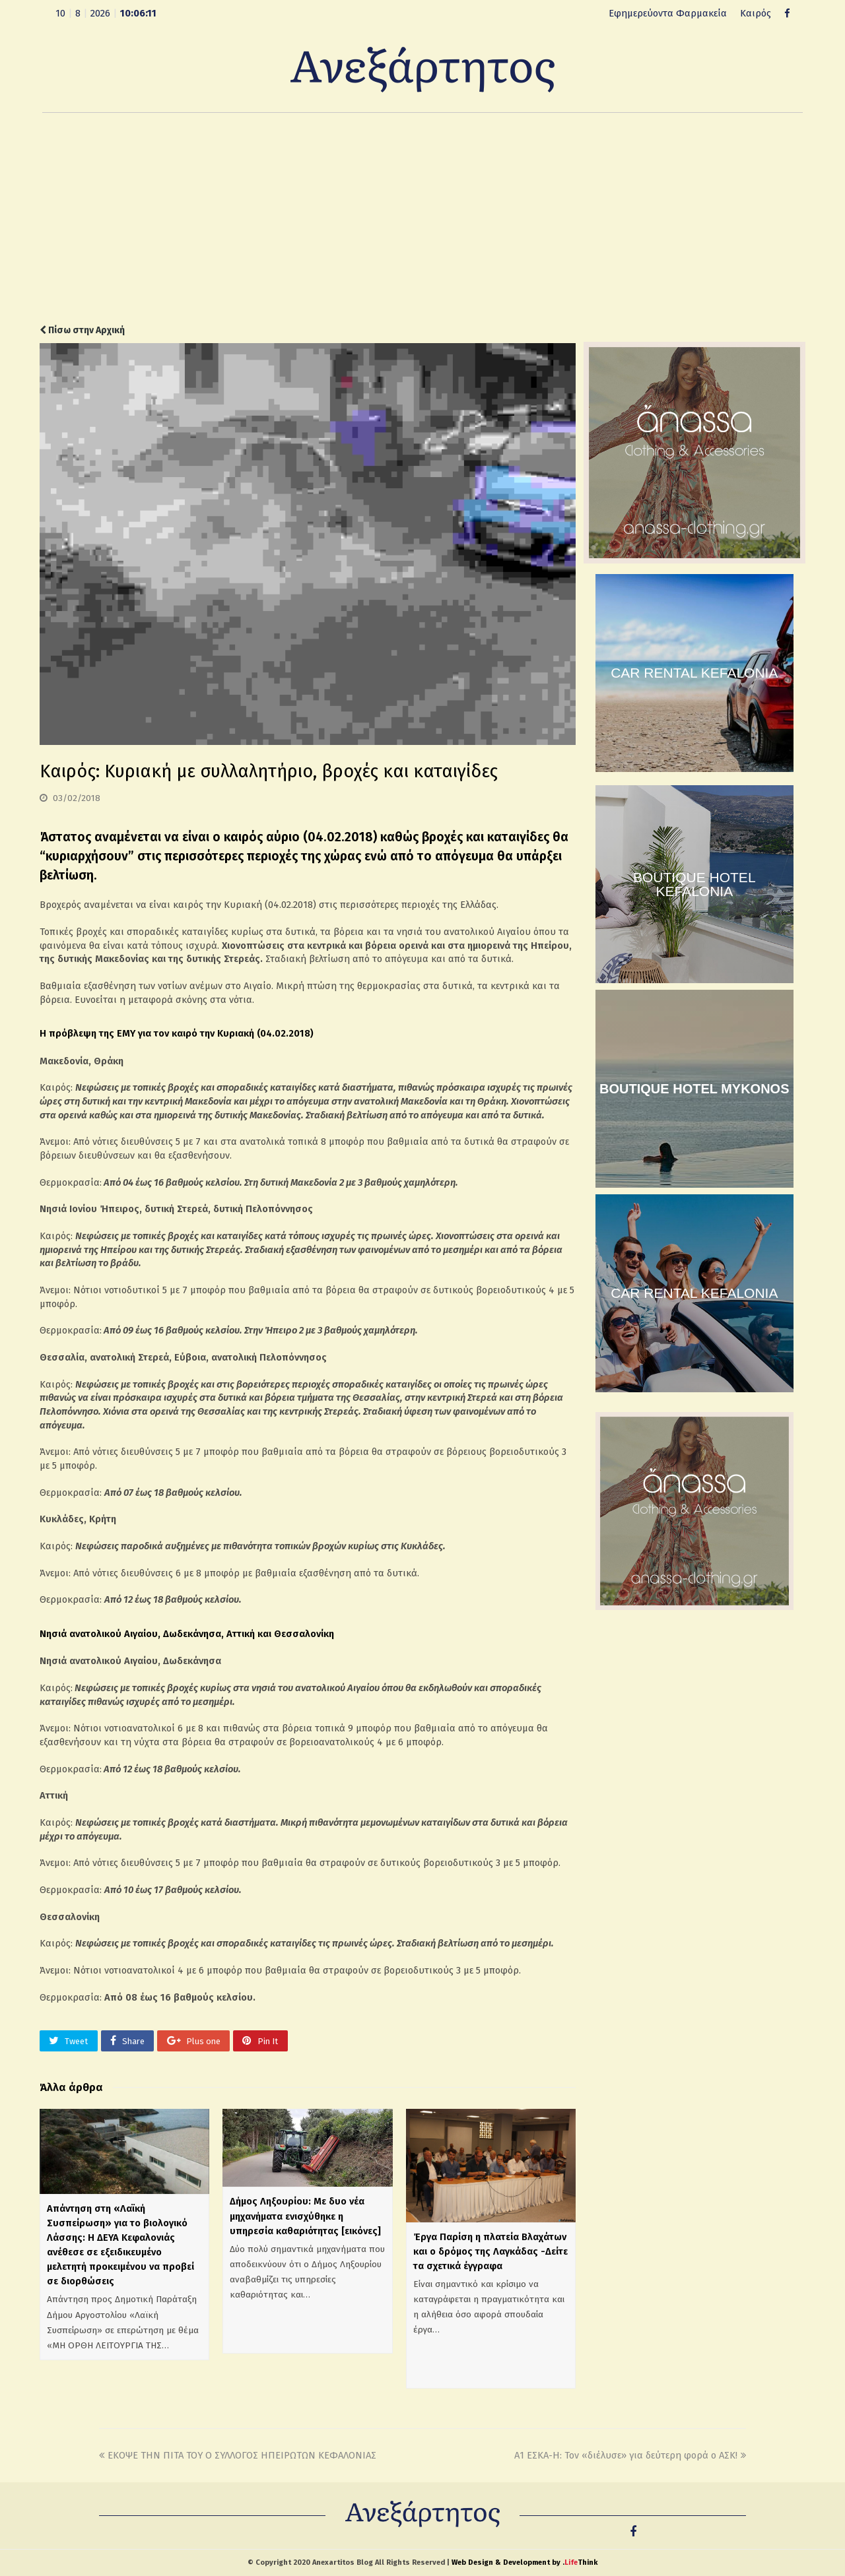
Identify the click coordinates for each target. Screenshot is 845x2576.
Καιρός (755, 13)
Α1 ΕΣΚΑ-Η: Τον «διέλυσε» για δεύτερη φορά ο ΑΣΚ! (630, 2455)
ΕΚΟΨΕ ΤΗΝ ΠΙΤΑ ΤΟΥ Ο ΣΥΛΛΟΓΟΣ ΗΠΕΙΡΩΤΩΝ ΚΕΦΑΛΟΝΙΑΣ (237, 2455)
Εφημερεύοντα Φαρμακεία (668, 13)
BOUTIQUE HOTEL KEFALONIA (694, 884)
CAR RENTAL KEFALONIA (694, 672)
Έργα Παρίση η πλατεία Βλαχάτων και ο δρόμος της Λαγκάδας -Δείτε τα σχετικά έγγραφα (490, 2251)
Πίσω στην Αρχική (82, 330)
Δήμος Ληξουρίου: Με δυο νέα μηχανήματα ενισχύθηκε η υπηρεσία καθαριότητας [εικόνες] (305, 2215)
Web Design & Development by (524, 2562)
